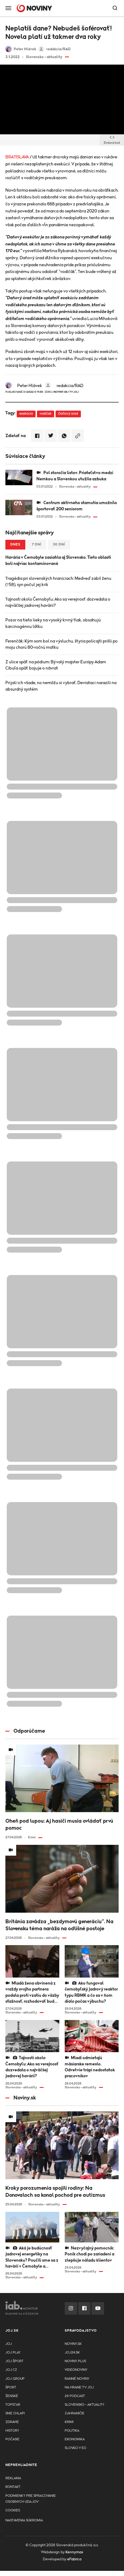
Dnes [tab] (15, 544)
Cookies (12, 2510)
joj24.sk (72, 2352)
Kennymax (74, 2552)
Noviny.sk (73, 2344)
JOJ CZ (11, 2370)
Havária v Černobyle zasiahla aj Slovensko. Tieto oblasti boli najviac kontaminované (58, 560)
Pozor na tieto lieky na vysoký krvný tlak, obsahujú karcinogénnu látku (53, 623)
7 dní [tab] (37, 544)
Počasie (12, 2439)
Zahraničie (74, 2413)
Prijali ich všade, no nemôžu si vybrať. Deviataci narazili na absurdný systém (60, 686)
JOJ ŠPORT (14, 2361)
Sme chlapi (15, 2413)
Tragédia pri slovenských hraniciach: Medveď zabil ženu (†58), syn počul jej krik (58, 581)
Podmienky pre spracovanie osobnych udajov (30, 2499)
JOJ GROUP (15, 2379)
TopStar (12, 2405)
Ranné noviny (77, 2379)
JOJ (8, 2344)
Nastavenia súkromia (24, 2520)
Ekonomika (75, 2439)
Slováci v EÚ (75, 2448)
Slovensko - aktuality (84, 2405)
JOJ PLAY (12, 2352)
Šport (10, 2387)
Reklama (13, 2478)
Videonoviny (76, 2370)
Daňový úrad (68, 413)
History (12, 2430)
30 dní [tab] (59, 544)
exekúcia (26, 413)
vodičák (45, 413)
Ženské (11, 2396)
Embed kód (112, 140)
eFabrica (74, 2559)
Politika (72, 2430)
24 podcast (75, 2396)
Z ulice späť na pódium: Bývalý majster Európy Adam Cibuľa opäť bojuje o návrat (55, 665)
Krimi (69, 2422)
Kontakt (12, 2487)
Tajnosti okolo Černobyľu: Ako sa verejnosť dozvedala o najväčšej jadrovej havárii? (57, 602)
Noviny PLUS (75, 2361)
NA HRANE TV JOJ (79, 2387)
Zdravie (12, 2422)
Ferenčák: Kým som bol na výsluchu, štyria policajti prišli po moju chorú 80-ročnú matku (61, 644)
